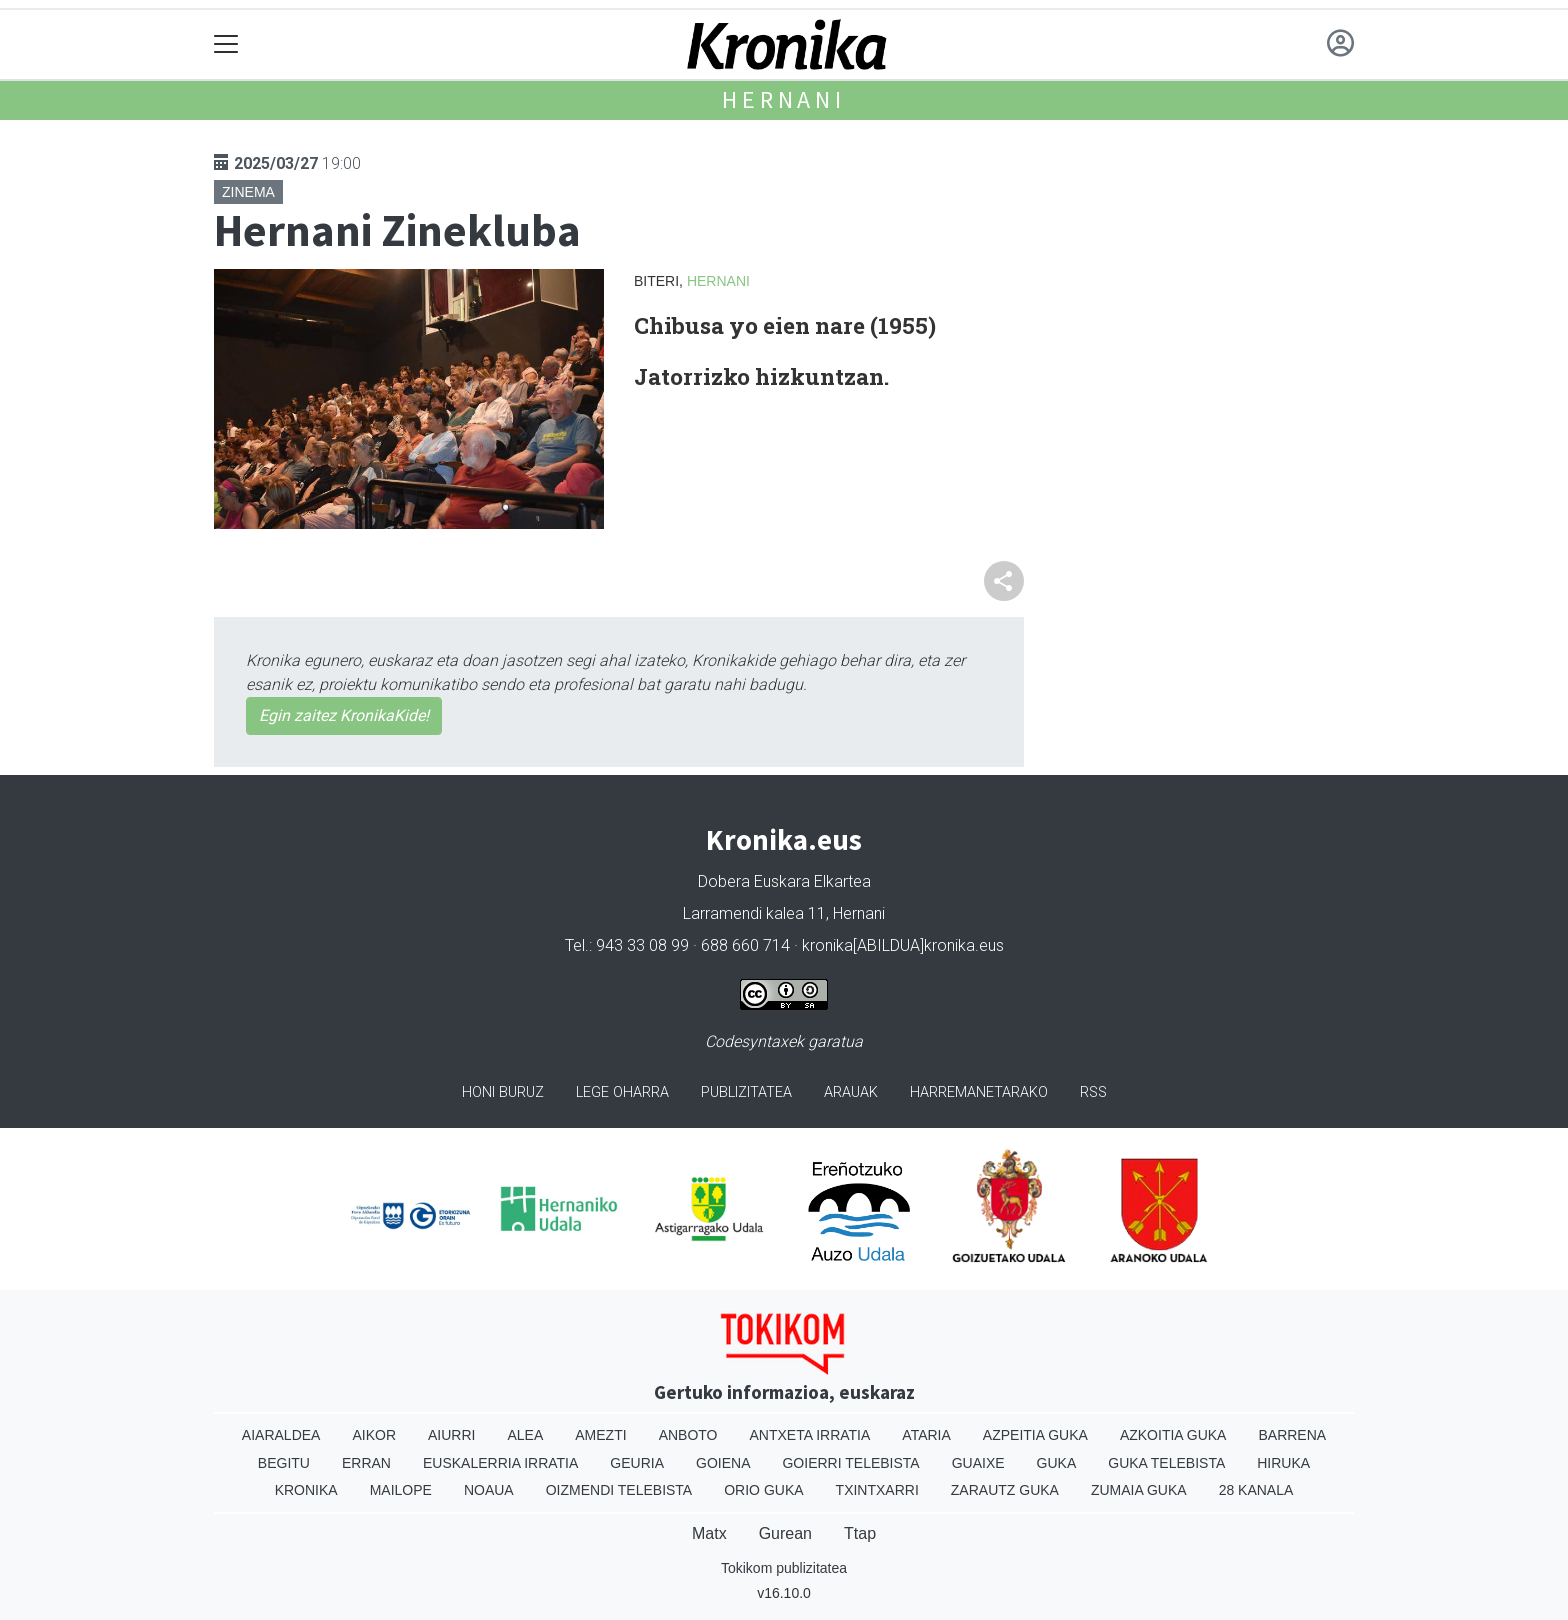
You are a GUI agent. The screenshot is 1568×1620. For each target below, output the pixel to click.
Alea (525, 1435)
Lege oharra (622, 1092)
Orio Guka (763, 1490)
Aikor (374, 1435)
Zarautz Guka (1005, 1490)
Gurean (785, 1533)
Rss (1093, 1092)
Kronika (306, 1490)
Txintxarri (877, 1490)
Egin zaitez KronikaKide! (344, 715)
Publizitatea (746, 1092)
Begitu (284, 1463)
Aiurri (451, 1435)
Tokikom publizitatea (784, 1568)
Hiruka (1283, 1463)
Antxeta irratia (810, 1435)
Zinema (248, 192)
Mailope (401, 1490)
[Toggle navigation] (226, 44)
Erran (366, 1463)
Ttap (860, 1533)
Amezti (600, 1435)
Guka (1057, 1463)
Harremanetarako (979, 1092)
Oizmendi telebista (619, 1490)
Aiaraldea (281, 1435)
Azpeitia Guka (1035, 1435)
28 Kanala (1256, 1490)
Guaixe (978, 1463)
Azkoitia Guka (1173, 1435)
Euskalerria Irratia (500, 1463)
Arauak (851, 1092)
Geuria (637, 1463)
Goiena (723, 1463)
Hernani (784, 99)
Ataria (926, 1435)
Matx (709, 1533)
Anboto (688, 1435)
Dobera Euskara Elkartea (784, 881)
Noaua (489, 1490)
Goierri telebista (850, 1463)
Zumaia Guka (1139, 1490)
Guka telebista (1166, 1463)
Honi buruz (503, 1092)
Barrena (1292, 1435)
